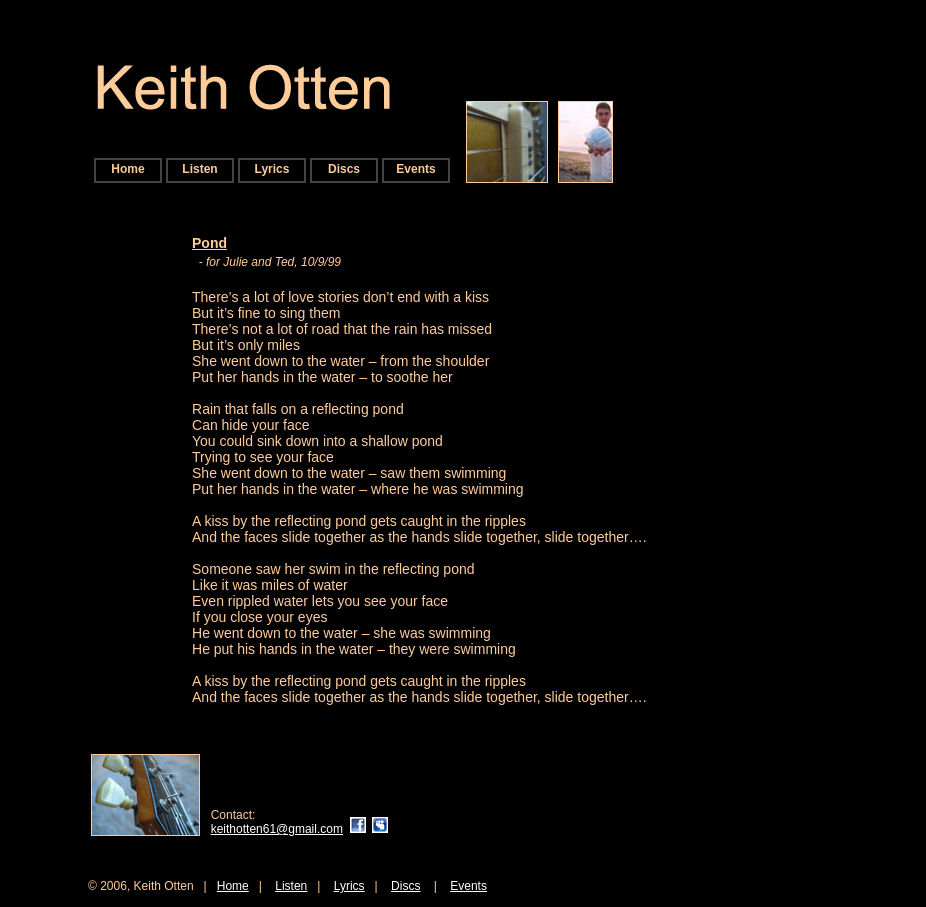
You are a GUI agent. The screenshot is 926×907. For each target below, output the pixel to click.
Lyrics (272, 169)
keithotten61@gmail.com (277, 829)
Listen (199, 169)
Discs (344, 169)
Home (127, 169)
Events (415, 169)
